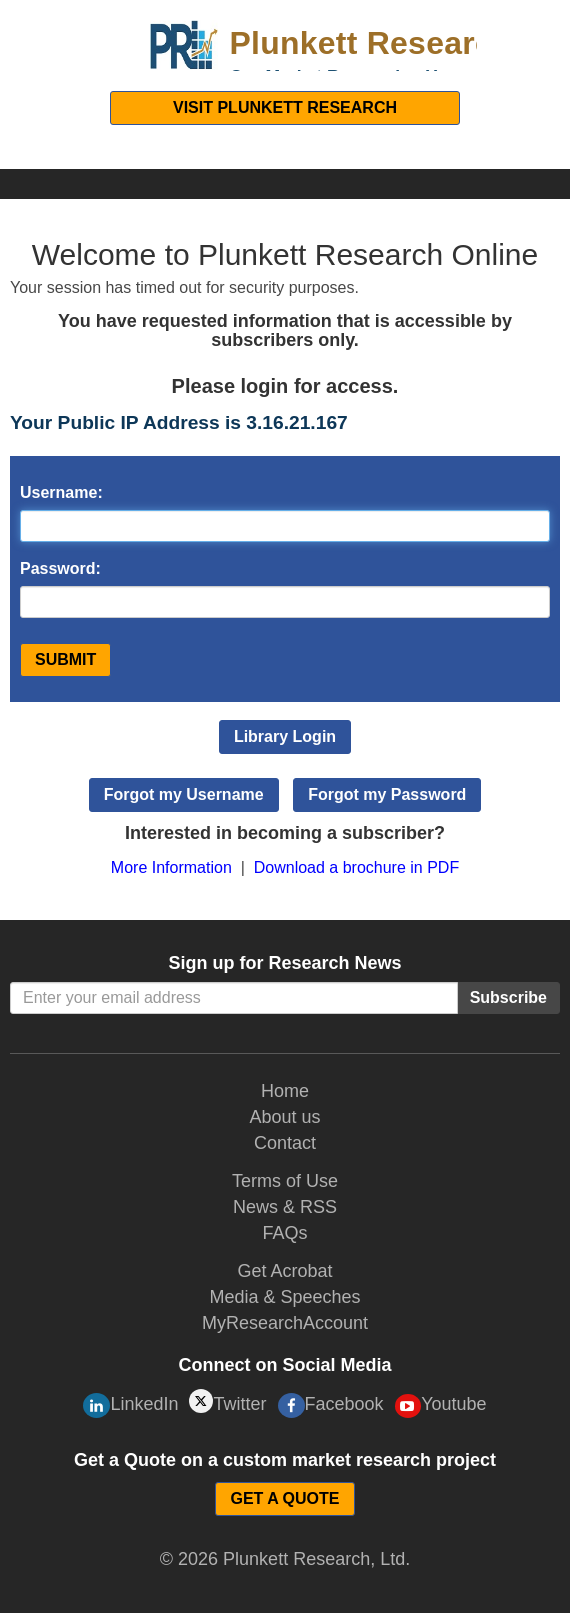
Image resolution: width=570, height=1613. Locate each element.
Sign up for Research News (284, 963)
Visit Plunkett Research (285, 107)
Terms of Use (285, 1181)
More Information (171, 867)
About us (284, 1117)
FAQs (284, 1233)
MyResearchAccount (285, 1323)
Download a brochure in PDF (356, 867)
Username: (61, 492)
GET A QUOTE (284, 1498)
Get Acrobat (284, 1271)
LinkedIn (130, 1405)
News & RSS (285, 1207)
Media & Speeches (284, 1297)
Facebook (331, 1405)
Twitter (227, 1401)
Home (285, 1091)
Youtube (441, 1406)
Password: (60, 568)
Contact (285, 1143)
